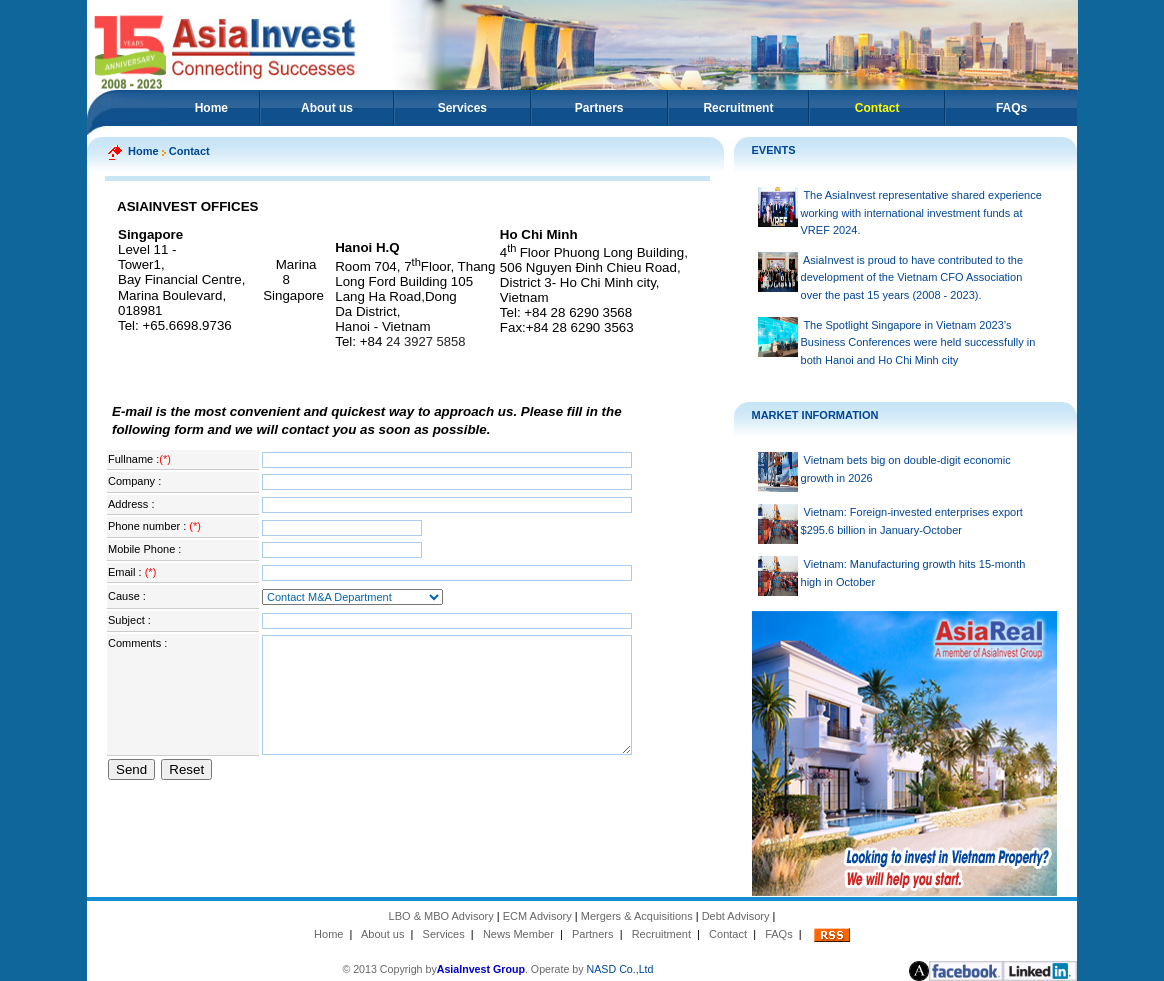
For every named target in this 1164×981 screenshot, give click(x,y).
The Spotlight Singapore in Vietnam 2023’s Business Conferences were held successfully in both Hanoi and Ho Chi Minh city (918, 342)
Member (533, 934)
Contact (728, 934)
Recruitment (738, 108)
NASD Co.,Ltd (620, 969)
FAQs (1011, 108)
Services (462, 108)
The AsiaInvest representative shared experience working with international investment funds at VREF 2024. (921, 212)
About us (327, 108)
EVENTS (774, 150)
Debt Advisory (736, 916)
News (497, 934)
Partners (599, 108)
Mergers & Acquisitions (637, 916)
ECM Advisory (537, 916)
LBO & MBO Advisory (441, 916)
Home (211, 108)
